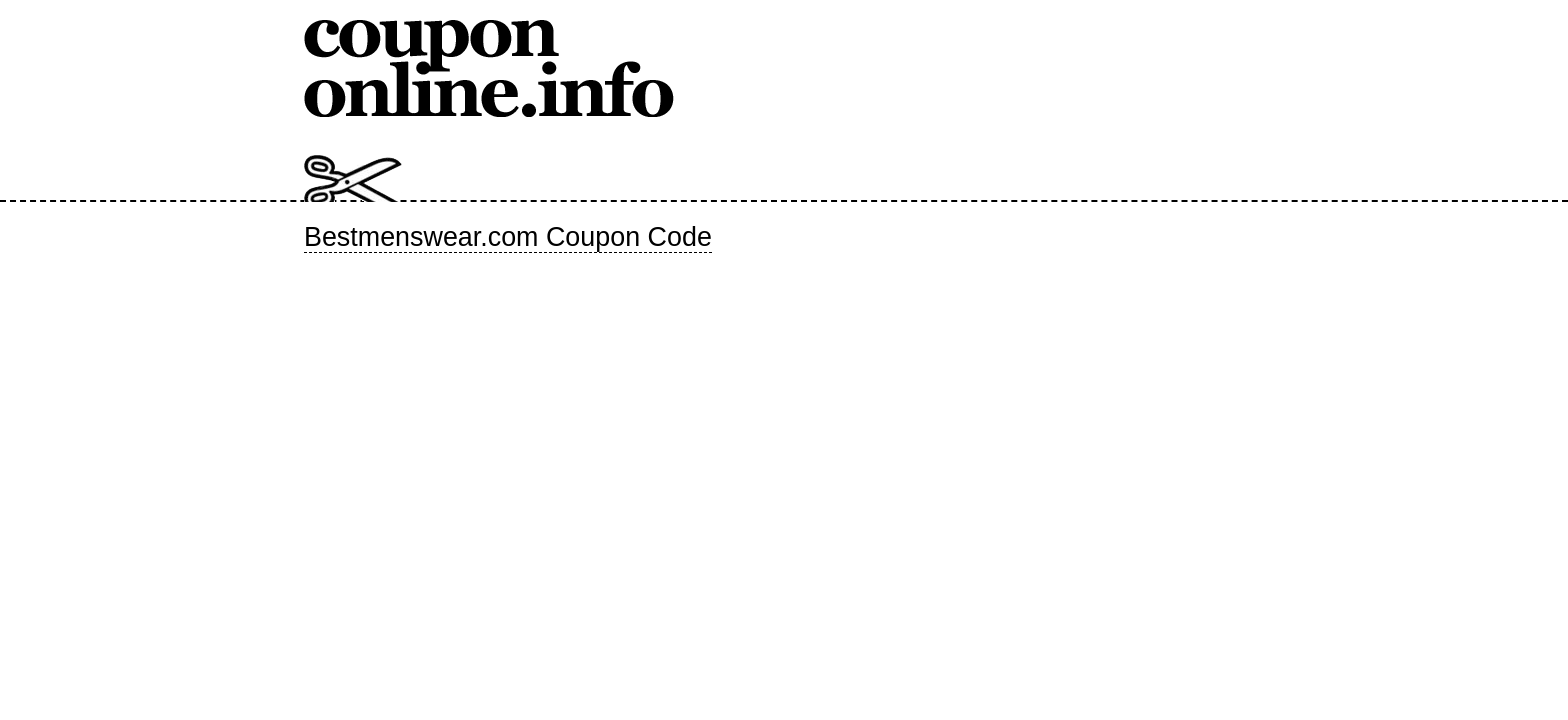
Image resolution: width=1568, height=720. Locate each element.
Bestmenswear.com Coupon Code (508, 237)
